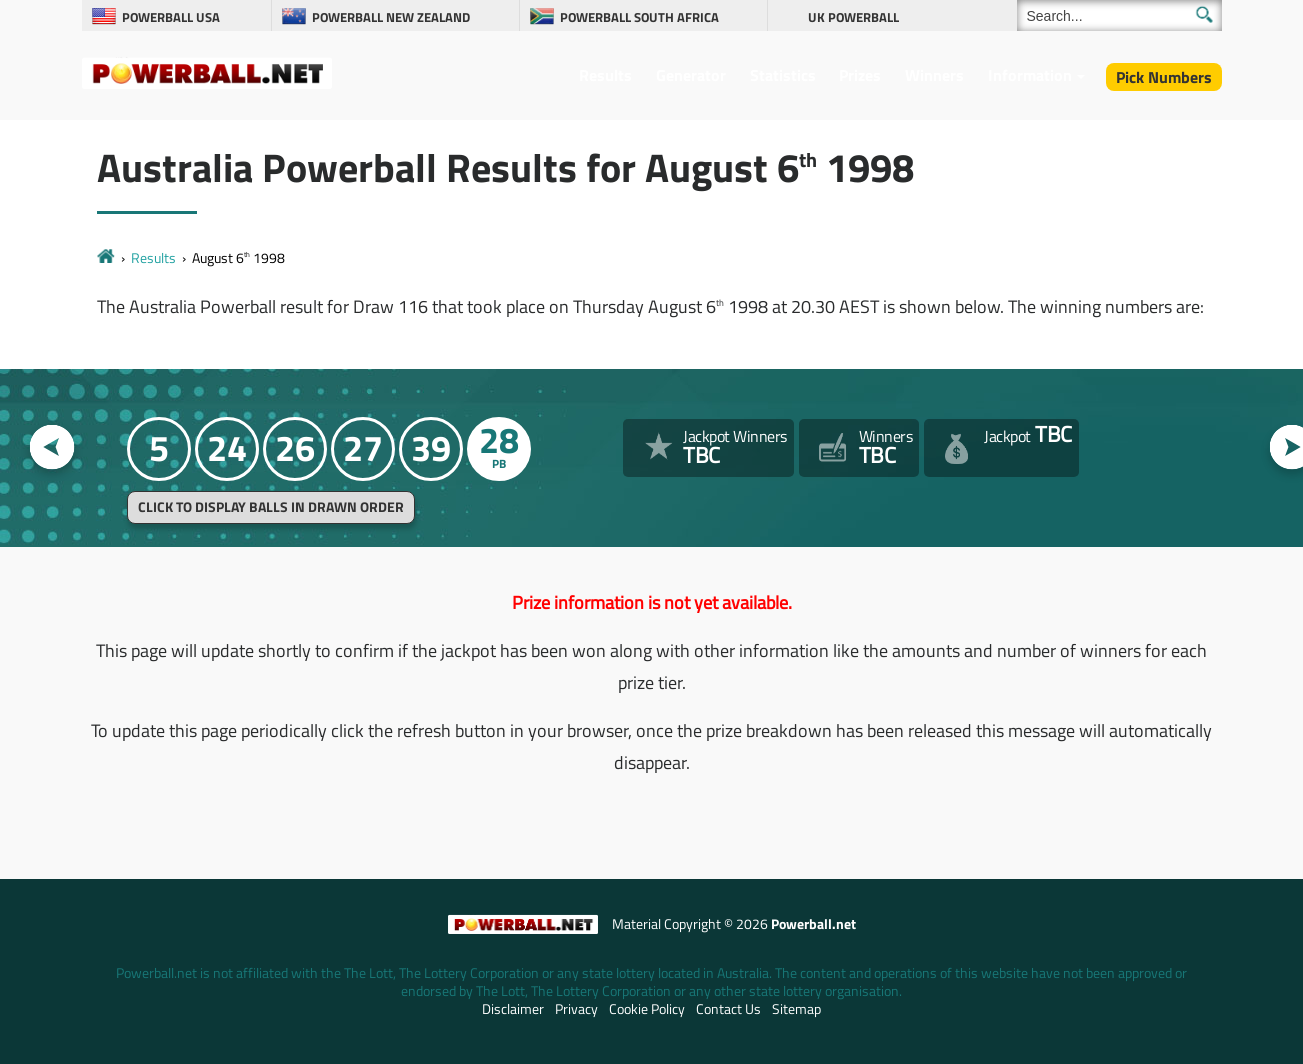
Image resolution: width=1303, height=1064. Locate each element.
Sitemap (796, 1009)
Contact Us (728, 1009)
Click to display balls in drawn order (271, 507)
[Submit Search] (1204, 14)
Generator (691, 75)
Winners (934, 75)
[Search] (1119, 15)
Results (605, 75)
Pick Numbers (1164, 77)
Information (1030, 75)
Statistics (783, 75)
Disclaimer (513, 1009)
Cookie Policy (647, 1009)
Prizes (860, 75)
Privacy (576, 1009)
